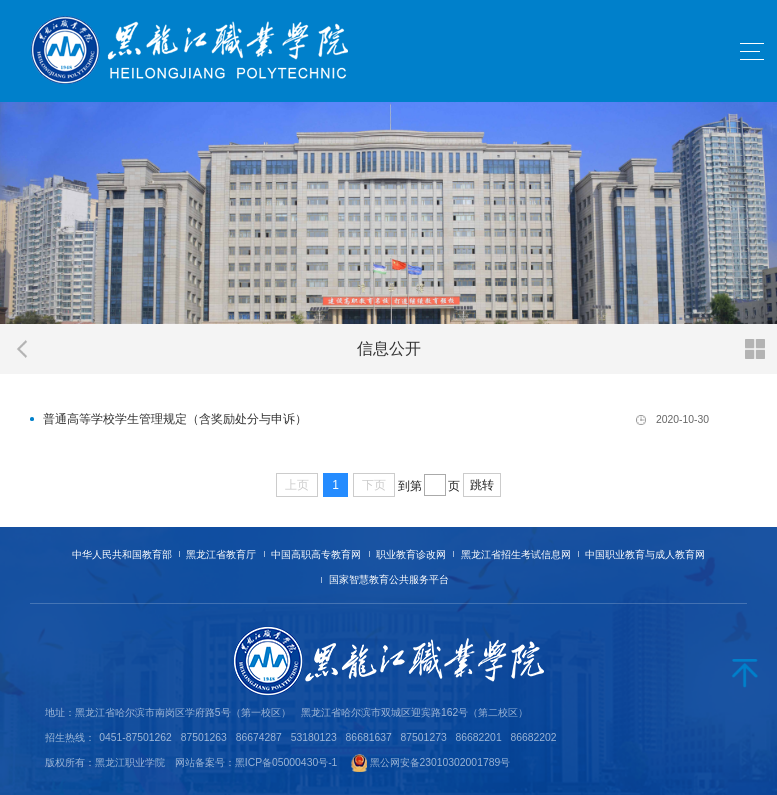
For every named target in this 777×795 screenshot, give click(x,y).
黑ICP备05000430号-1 (286, 762)
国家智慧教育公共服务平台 (389, 579)
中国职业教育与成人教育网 (645, 554)
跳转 (482, 485)
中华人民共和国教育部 (122, 554)
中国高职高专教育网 (316, 554)
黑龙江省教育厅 (221, 554)
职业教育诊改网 (411, 554)
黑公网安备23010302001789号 (440, 762)
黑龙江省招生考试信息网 (516, 554)
